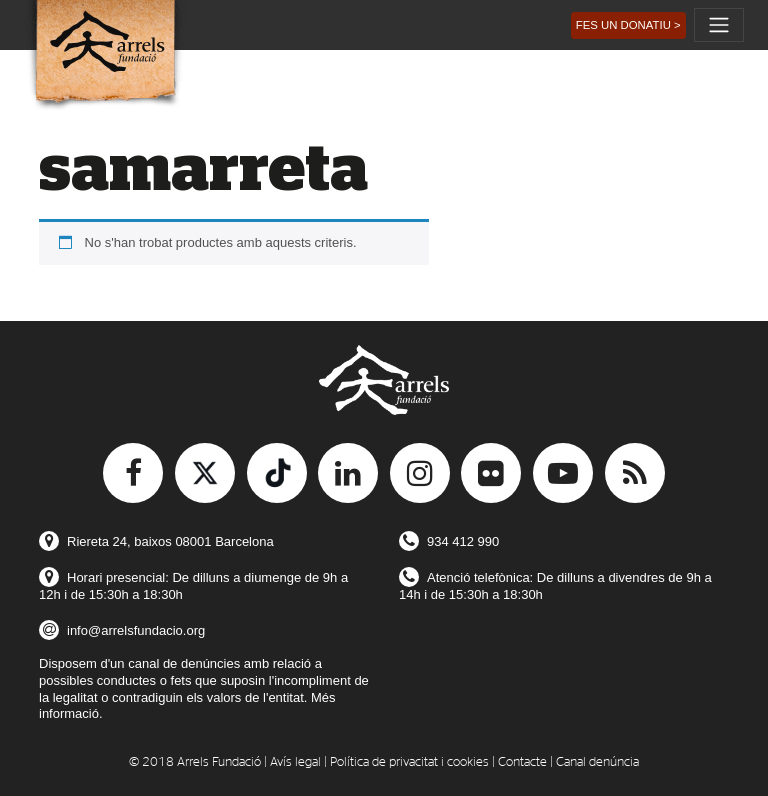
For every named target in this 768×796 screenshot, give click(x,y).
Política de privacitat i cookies (409, 762)
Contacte (522, 762)
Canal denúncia (597, 762)
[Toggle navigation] (719, 25)
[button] (628, 25)
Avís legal (295, 762)
